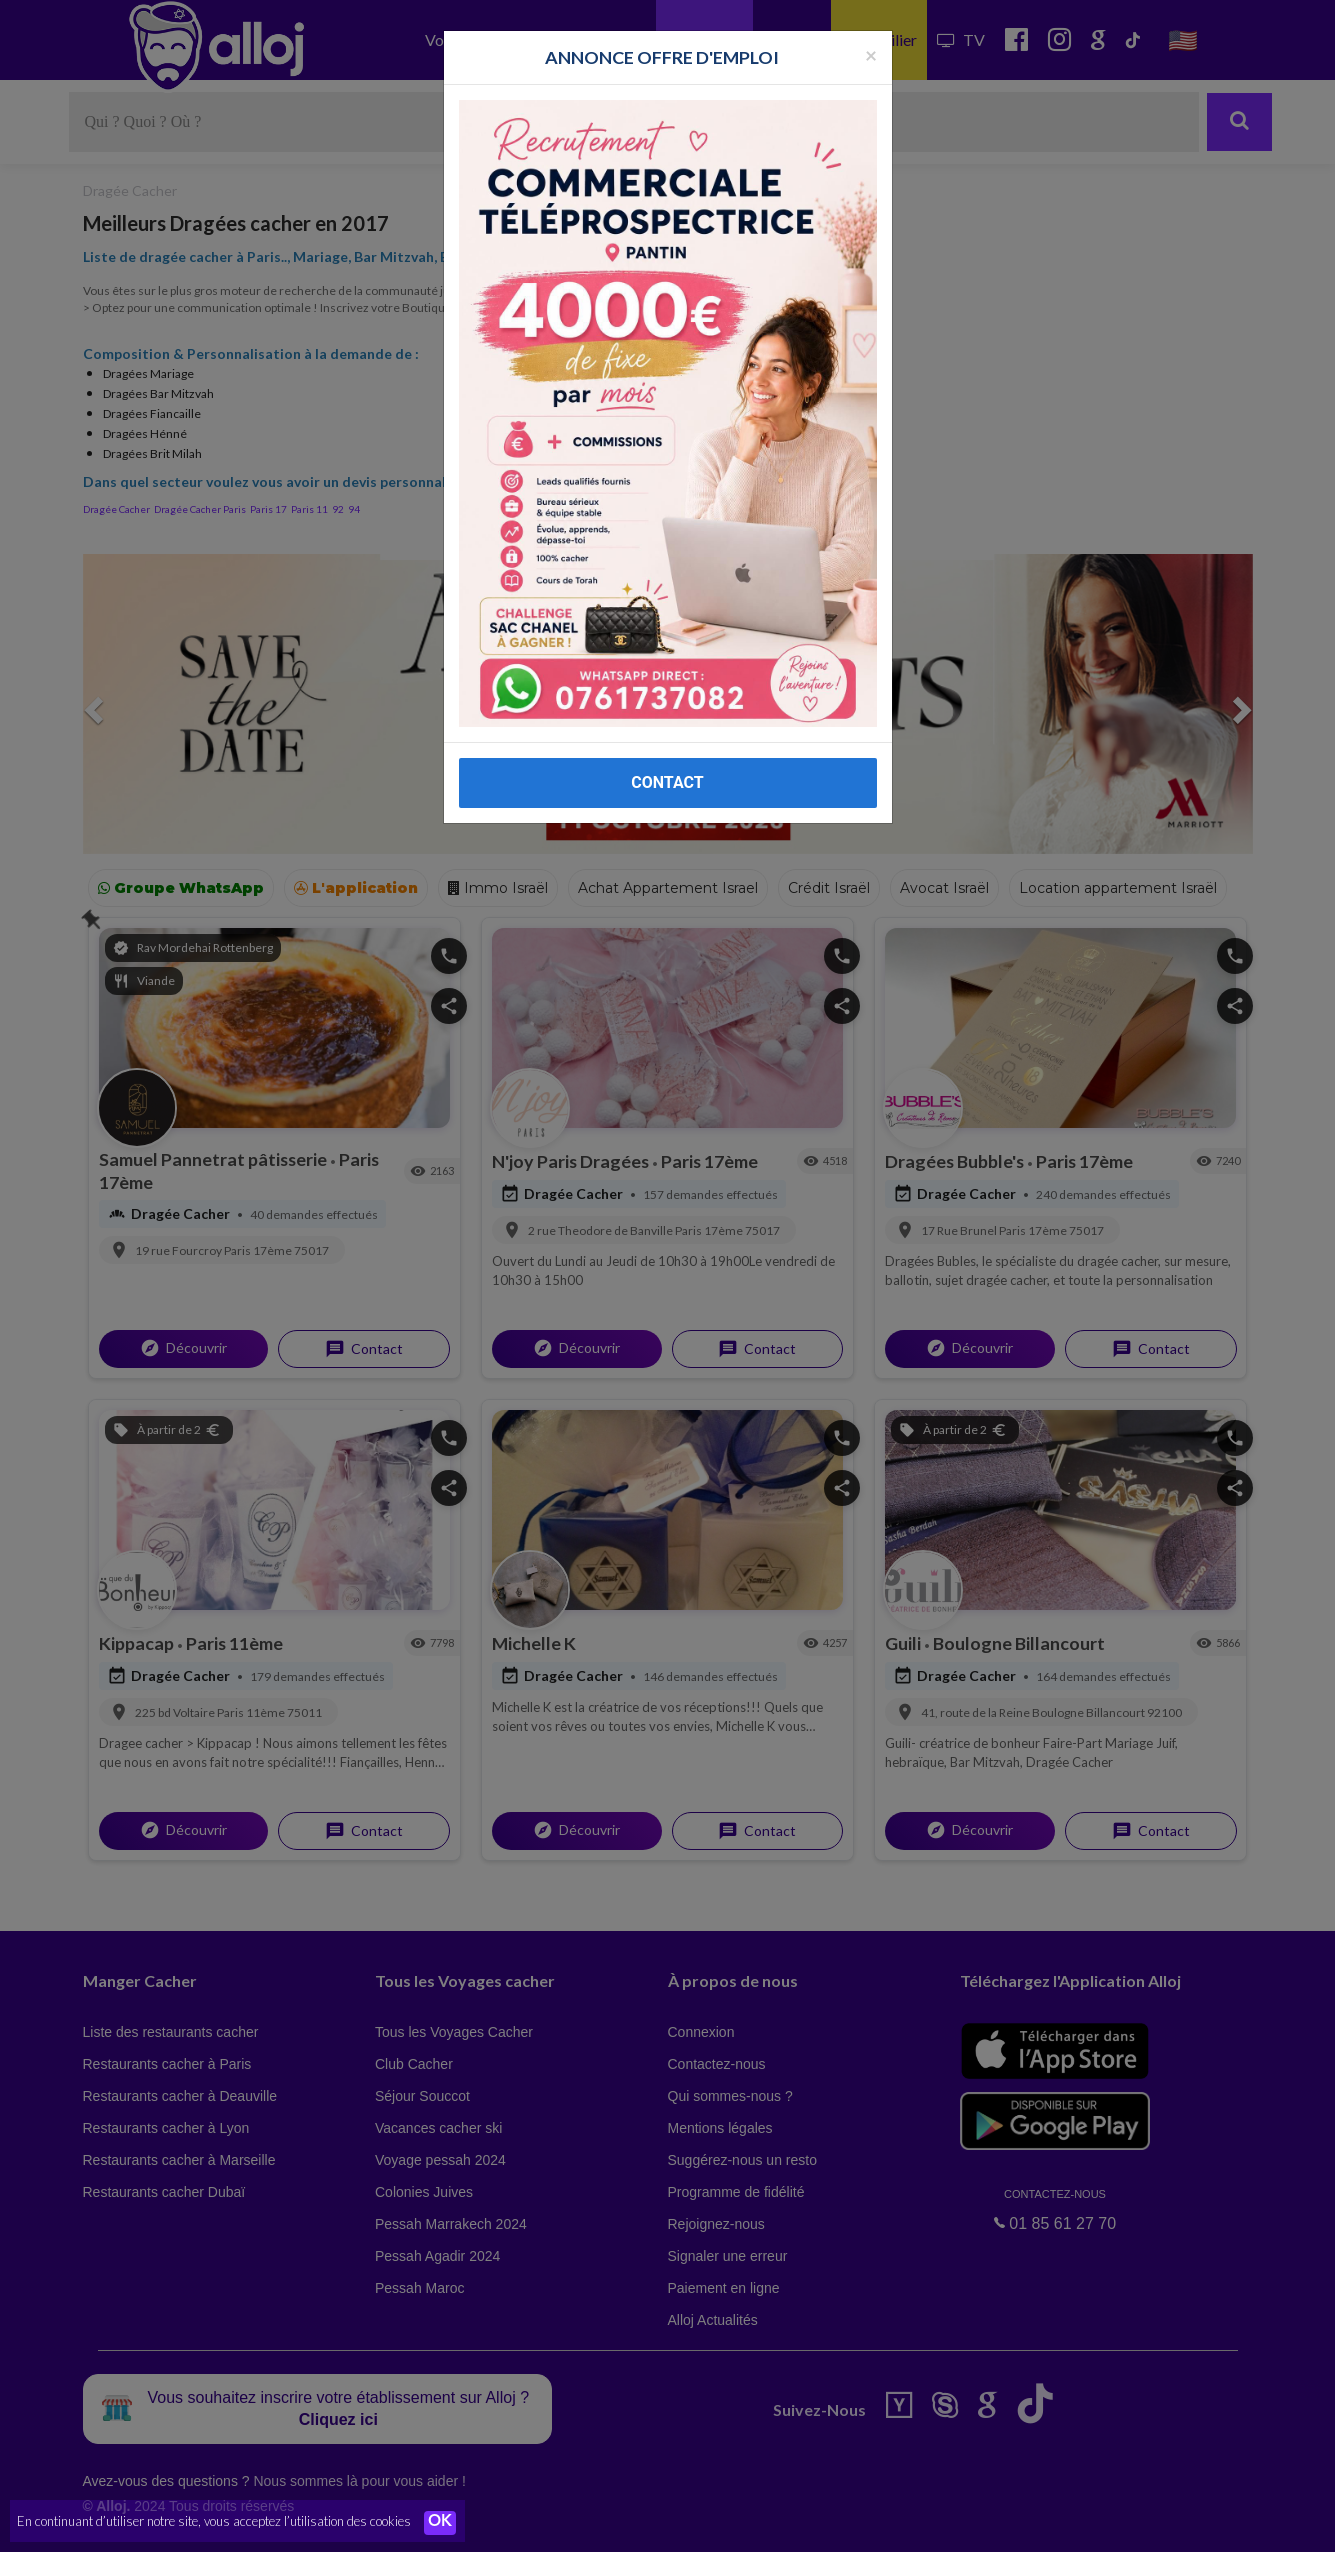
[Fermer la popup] (871, 54)
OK (440, 2523)
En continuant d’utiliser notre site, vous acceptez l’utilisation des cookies (214, 2522)
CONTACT (667, 782)
